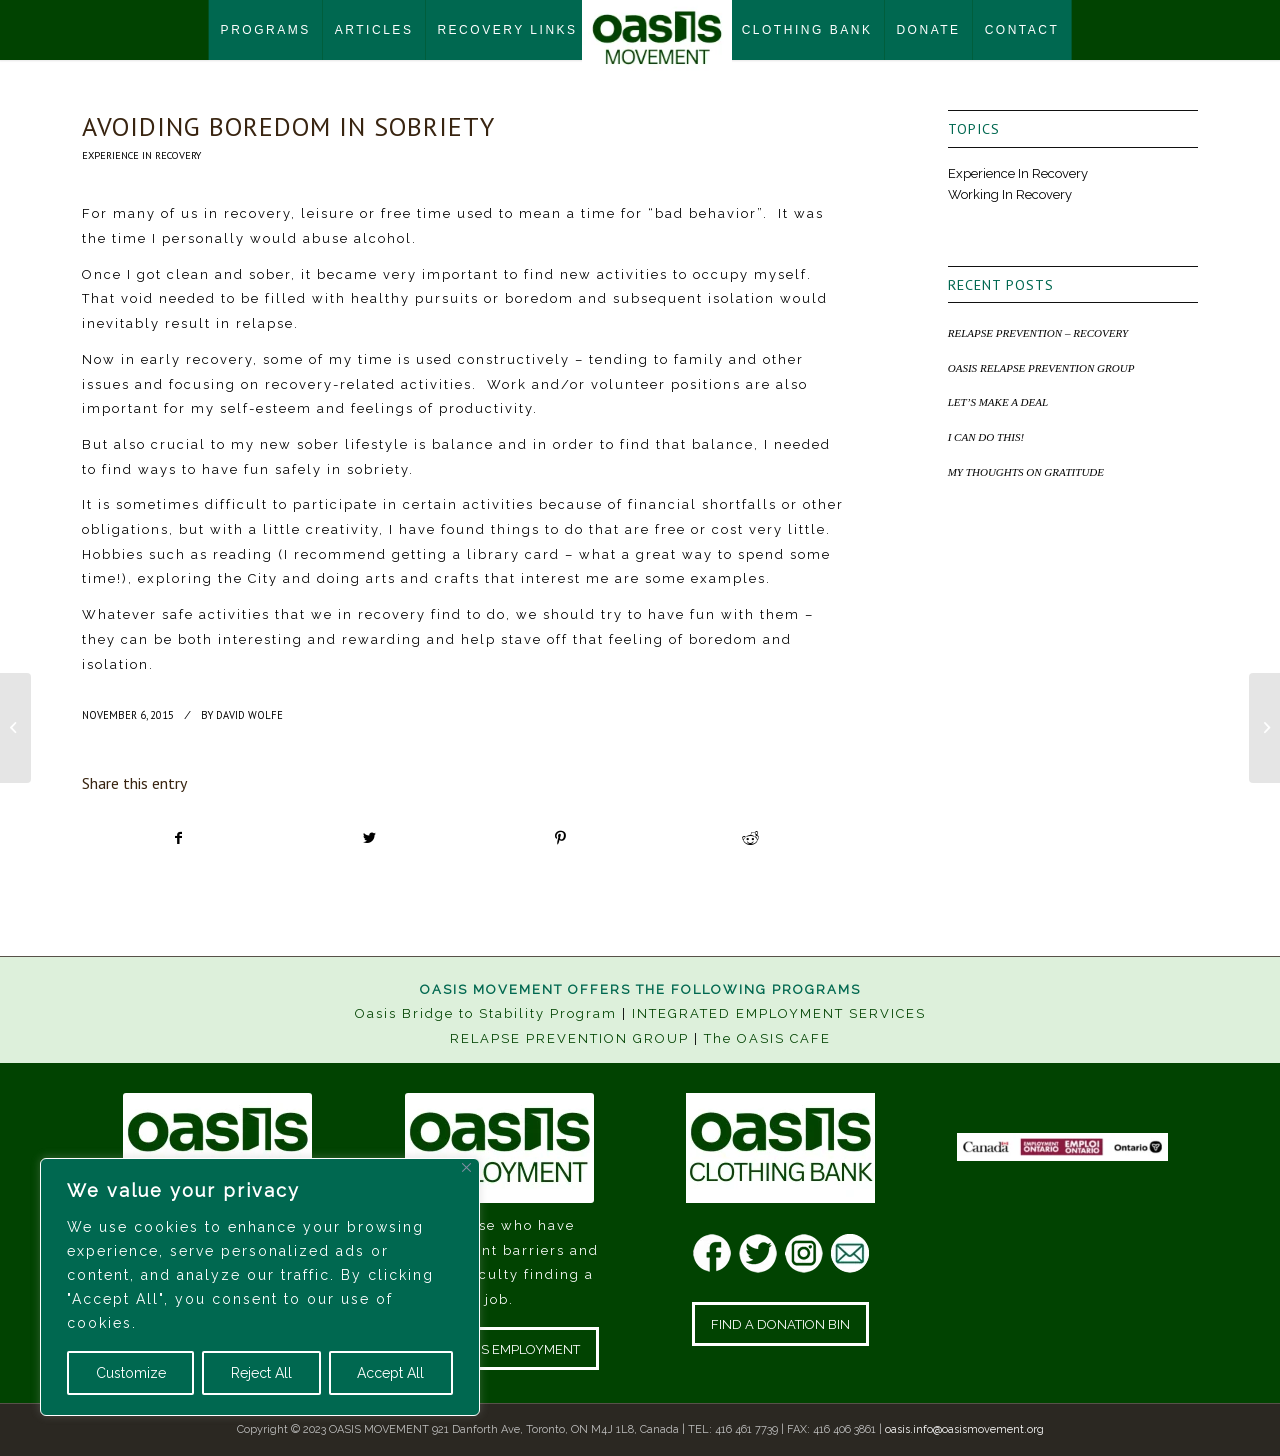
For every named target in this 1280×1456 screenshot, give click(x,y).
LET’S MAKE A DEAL (998, 402)
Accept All (390, 1373)
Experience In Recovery (141, 155)
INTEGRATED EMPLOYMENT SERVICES (779, 1013)
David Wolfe (249, 715)
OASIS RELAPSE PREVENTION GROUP (1041, 368)
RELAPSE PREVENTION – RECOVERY (1038, 333)
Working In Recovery (1010, 194)
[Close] (466, 1167)
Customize (131, 1373)
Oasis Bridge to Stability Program (486, 1013)
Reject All (261, 1373)
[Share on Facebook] (178, 838)
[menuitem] (266, 30)
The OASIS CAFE (767, 1038)
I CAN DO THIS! (986, 437)
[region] (260, 1287)
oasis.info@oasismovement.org (964, 1429)
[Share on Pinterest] (560, 838)
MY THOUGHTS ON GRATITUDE (1026, 472)
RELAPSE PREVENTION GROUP (569, 1038)
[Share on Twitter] (370, 838)
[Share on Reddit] (751, 838)
